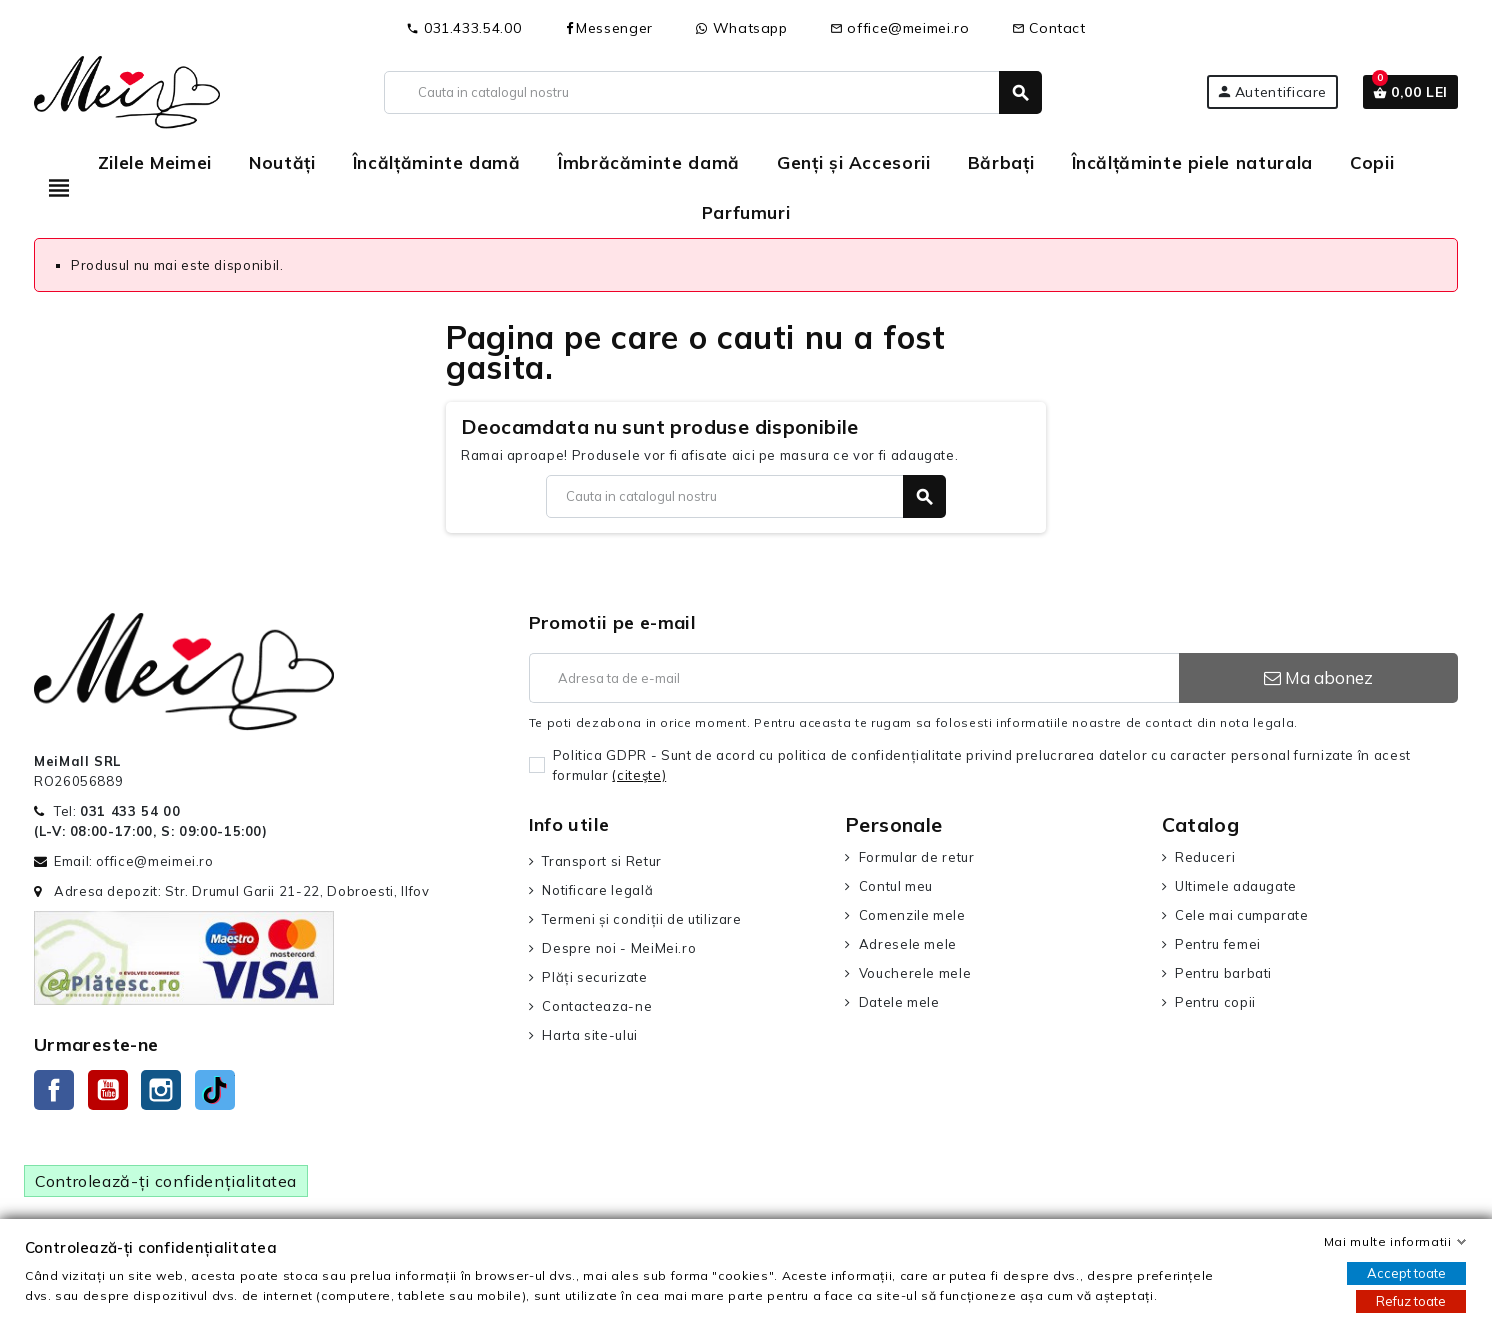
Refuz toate (1411, 1301)
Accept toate (1406, 1273)
